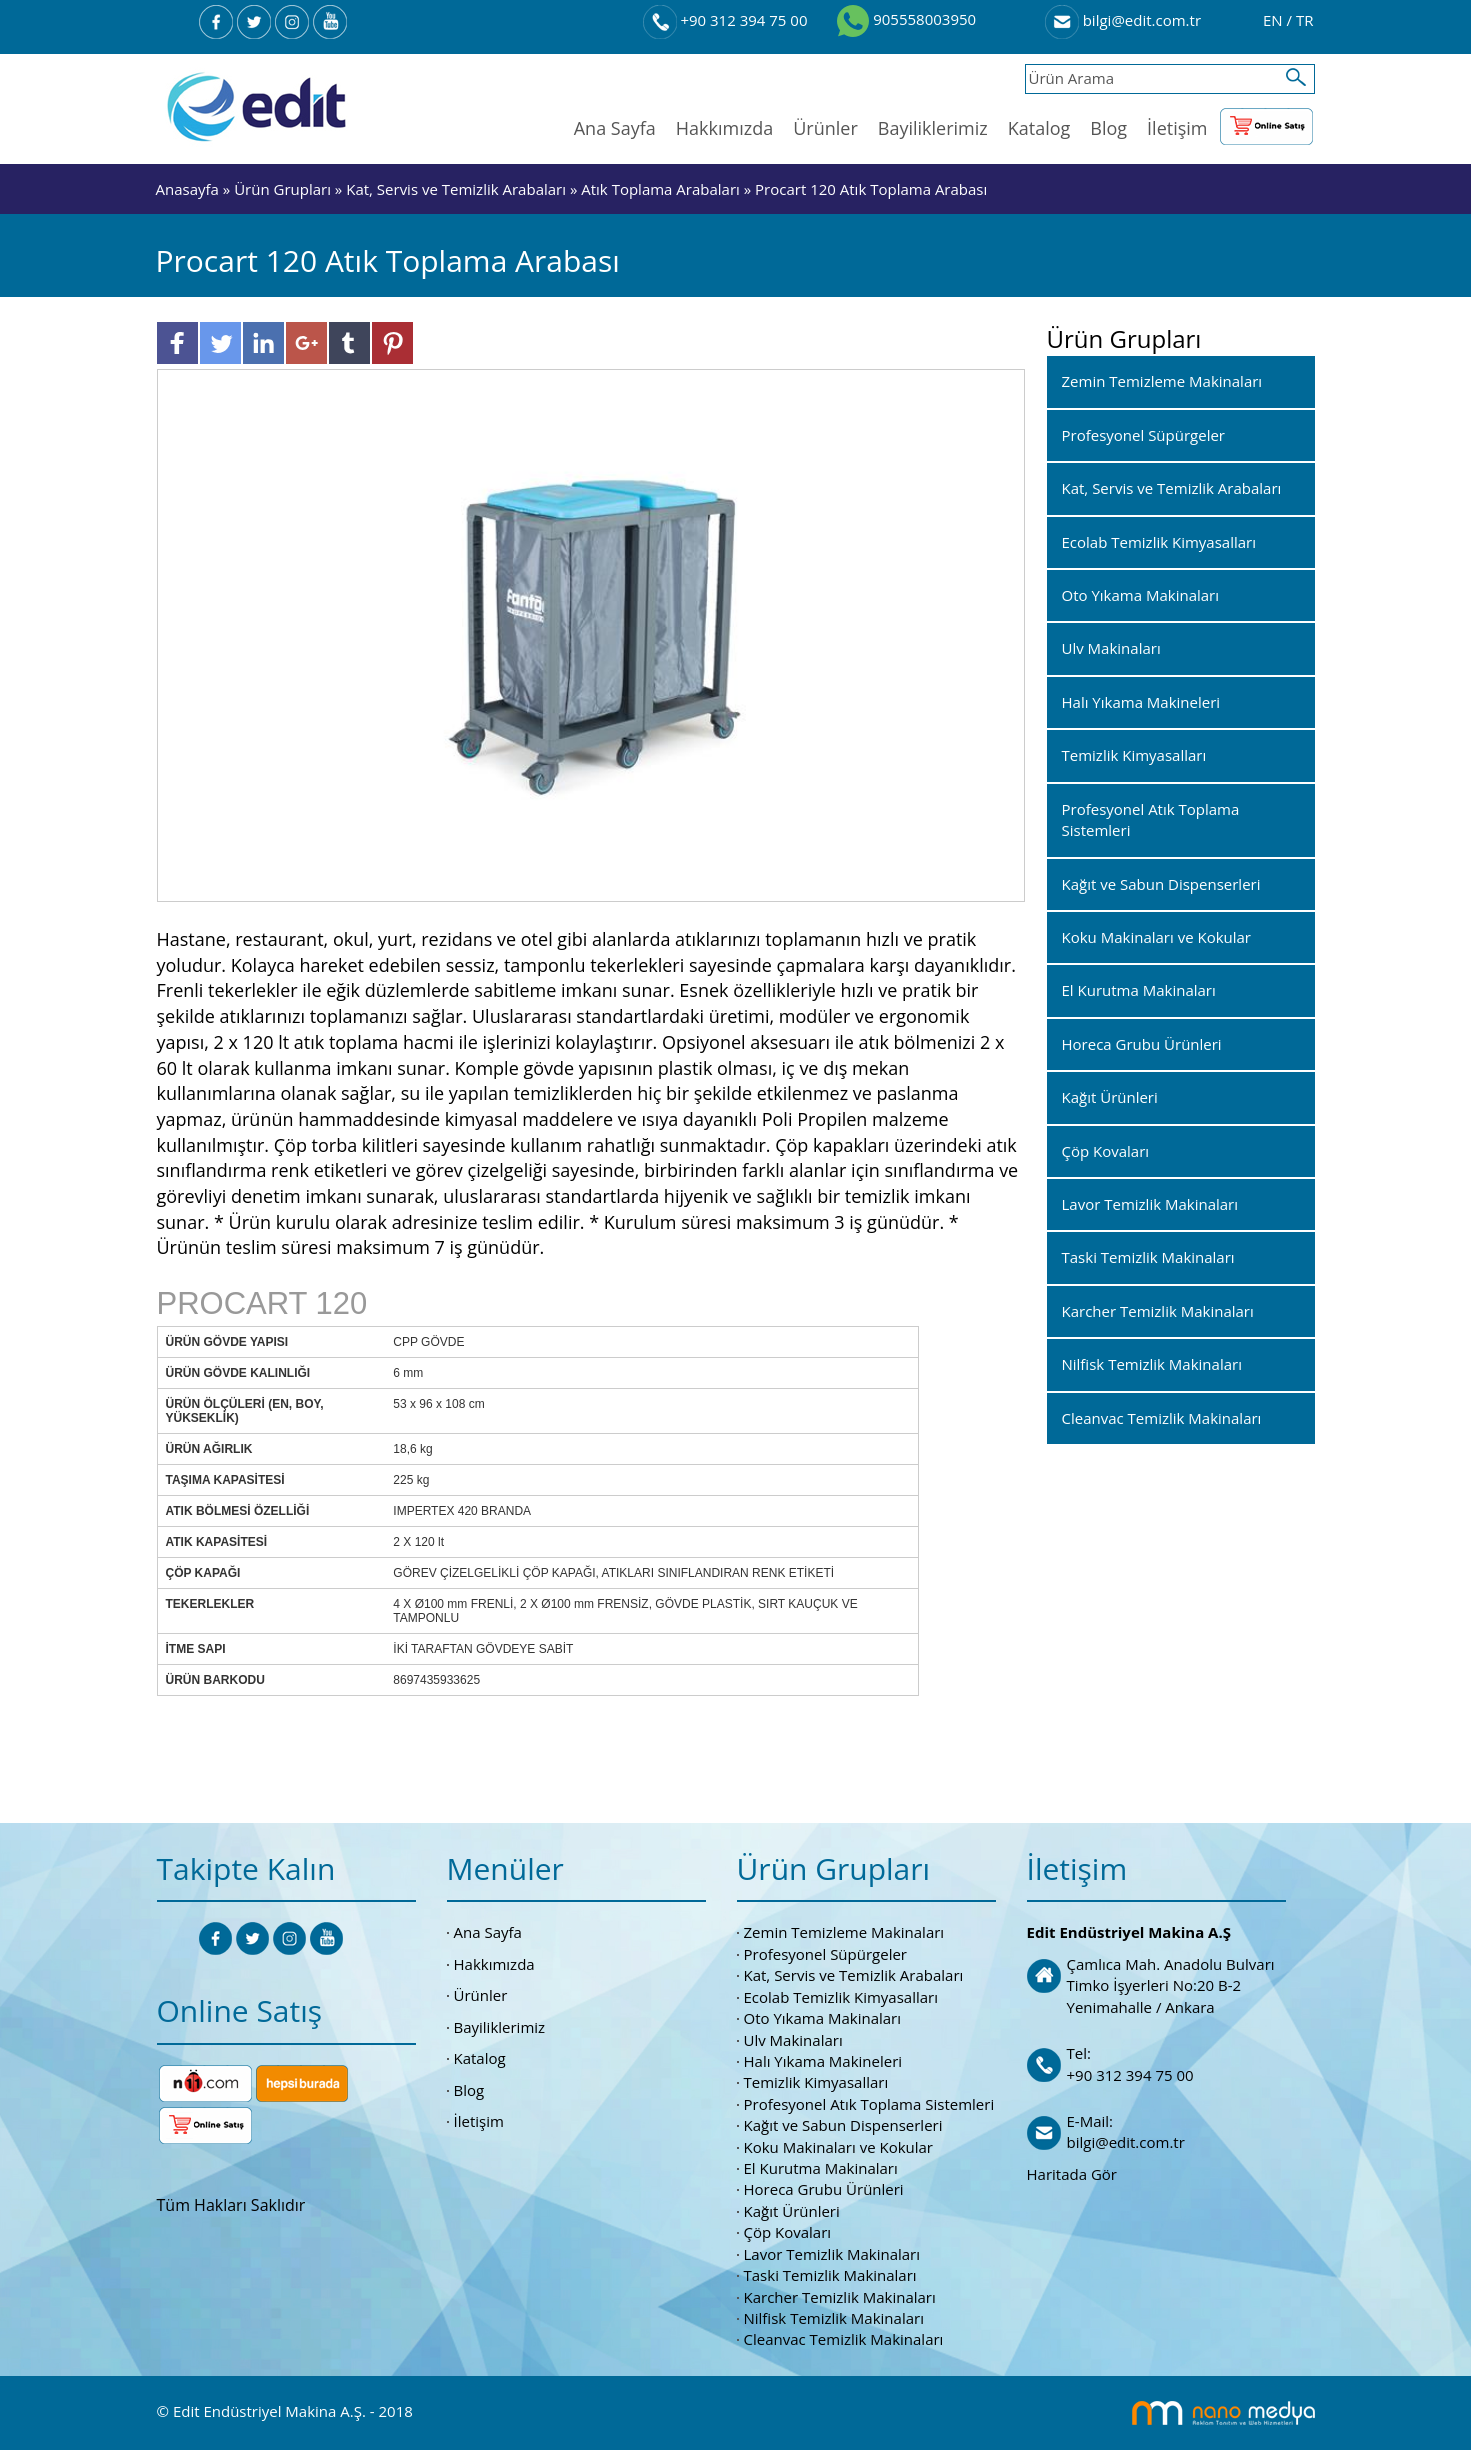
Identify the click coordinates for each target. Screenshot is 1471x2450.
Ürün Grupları (284, 189)
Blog (1108, 128)
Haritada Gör (1072, 2174)
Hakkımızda (724, 128)
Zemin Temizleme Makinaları (844, 1932)
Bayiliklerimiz (933, 128)
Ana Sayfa (615, 128)
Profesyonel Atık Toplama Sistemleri (869, 2104)
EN (1275, 20)
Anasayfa (189, 189)
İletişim (1177, 128)
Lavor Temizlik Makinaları (832, 2254)
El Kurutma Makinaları (821, 2168)
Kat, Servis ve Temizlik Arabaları (456, 189)
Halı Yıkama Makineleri (823, 2061)
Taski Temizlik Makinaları (830, 2275)
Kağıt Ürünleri (792, 2211)
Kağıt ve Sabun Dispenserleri (843, 2125)
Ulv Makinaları (793, 2040)
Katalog (1039, 128)
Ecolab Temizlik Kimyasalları (841, 1997)
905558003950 (906, 19)
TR (1305, 20)
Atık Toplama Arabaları (660, 189)
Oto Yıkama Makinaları (823, 2018)
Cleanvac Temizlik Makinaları (844, 2339)
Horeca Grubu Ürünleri (824, 2189)
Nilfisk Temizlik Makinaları (834, 2318)
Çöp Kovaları (788, 2232)
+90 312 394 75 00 (725, 20)
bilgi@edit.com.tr (1123, 20)
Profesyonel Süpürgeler (825, 1954)
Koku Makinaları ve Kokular (839, 2147)
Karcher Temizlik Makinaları (840, 2297)
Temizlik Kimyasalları (816, 2082)
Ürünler (825, 128)
